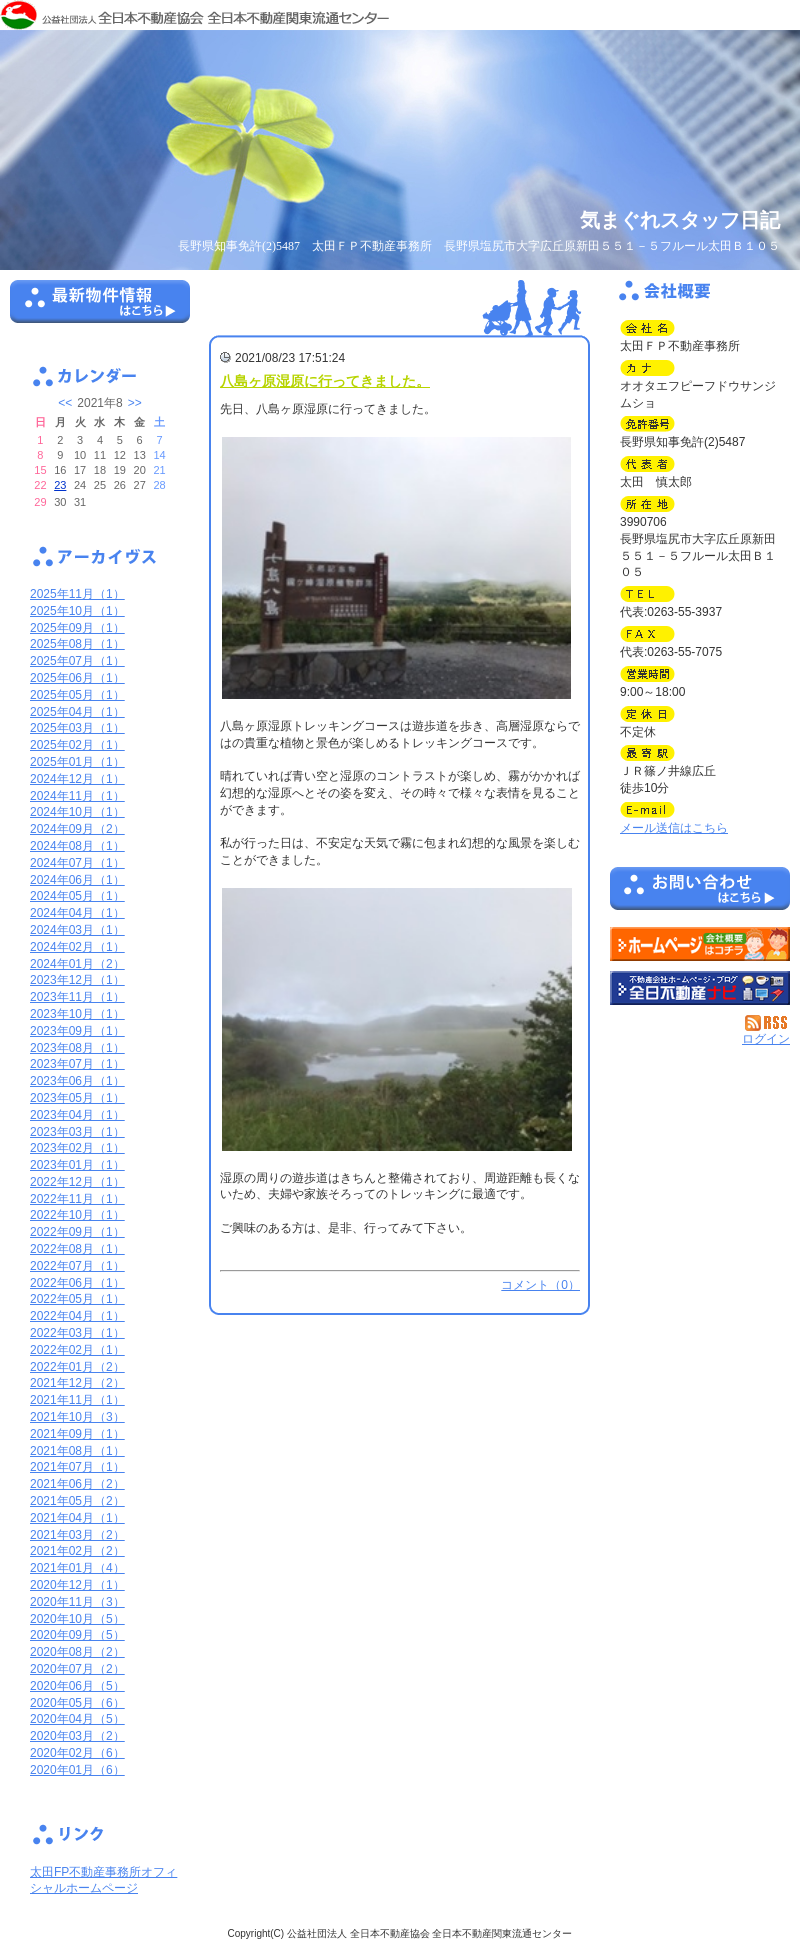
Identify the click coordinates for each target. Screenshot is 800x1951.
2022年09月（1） (77, 1232)
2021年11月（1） (77, 1400)
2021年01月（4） (77, 1568)
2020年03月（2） (77, 1736)
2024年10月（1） (77, 812)
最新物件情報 (100, 310)
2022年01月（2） (77, 1367)
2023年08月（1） (77, 1048)
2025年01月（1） (77, 762)
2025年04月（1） (77, 712)
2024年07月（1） (77, 863)
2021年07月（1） (77, 1467)
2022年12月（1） (77, 1182)
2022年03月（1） (77, 1333)
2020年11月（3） (77, 1602)
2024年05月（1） (77, 896)
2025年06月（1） (77, 678)
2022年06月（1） (77, 1283)
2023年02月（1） (77, 1148)
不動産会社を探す (700, 988)
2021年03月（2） (77, 1535)
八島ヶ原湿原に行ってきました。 (325, 381)
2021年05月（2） (77, 1501)
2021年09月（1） (77, 1434)
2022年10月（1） (77, 1215)
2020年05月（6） (77, 1703)
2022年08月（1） (77, 1249)
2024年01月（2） (77, 964)
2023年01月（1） (77, 1165)
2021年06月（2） (77, 1484)
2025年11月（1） (77, 594)
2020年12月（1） (77, 1585)
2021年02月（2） (77, 1551)
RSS (767, 1023)
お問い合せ (700, 892)
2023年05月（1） (77, 1098)
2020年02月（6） (77, 1753)
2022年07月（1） (77, 1266)
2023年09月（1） (77, 1031)
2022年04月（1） (77, 1316)
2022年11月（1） (77, 1199)
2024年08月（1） (77, 846)
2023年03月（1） (77, 1132)
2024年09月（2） (77, 829)
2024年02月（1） (77, 947)
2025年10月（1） (77, 611)
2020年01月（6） (77, 1770)
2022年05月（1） (77, 1299)
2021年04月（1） (77, 1518)
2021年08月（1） (77, 1451)
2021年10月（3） (77, 1417)
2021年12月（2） (77, 1383)
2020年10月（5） (77, 1619)
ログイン (766, 1039)
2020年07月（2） (77, 1669)
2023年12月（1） (77, 980)
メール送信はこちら (674, 828)
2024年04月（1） (77, 913)
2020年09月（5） (77, 1635)
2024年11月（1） (77, 796)
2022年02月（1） (77, 1350)
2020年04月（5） (77, 1719)
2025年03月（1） (77, 728)
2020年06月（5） (77, 1686)
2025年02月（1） (77, 745)
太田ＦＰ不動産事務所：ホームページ (700, 944)
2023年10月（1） (77, 1014)
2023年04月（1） (77, 1115)
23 (60, 485)
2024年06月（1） (77, 880)
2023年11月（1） (77, 997)
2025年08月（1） (77, 644)
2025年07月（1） (77, 661)
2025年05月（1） (77, 695)
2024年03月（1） (77, 930)
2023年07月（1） (77, 1064)
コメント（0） (540, 1285)
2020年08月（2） (77, 1652)
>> (135, 403)
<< (65, 403)
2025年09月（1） (77, 628)
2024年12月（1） (77, 779)
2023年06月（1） (77, 1081)
